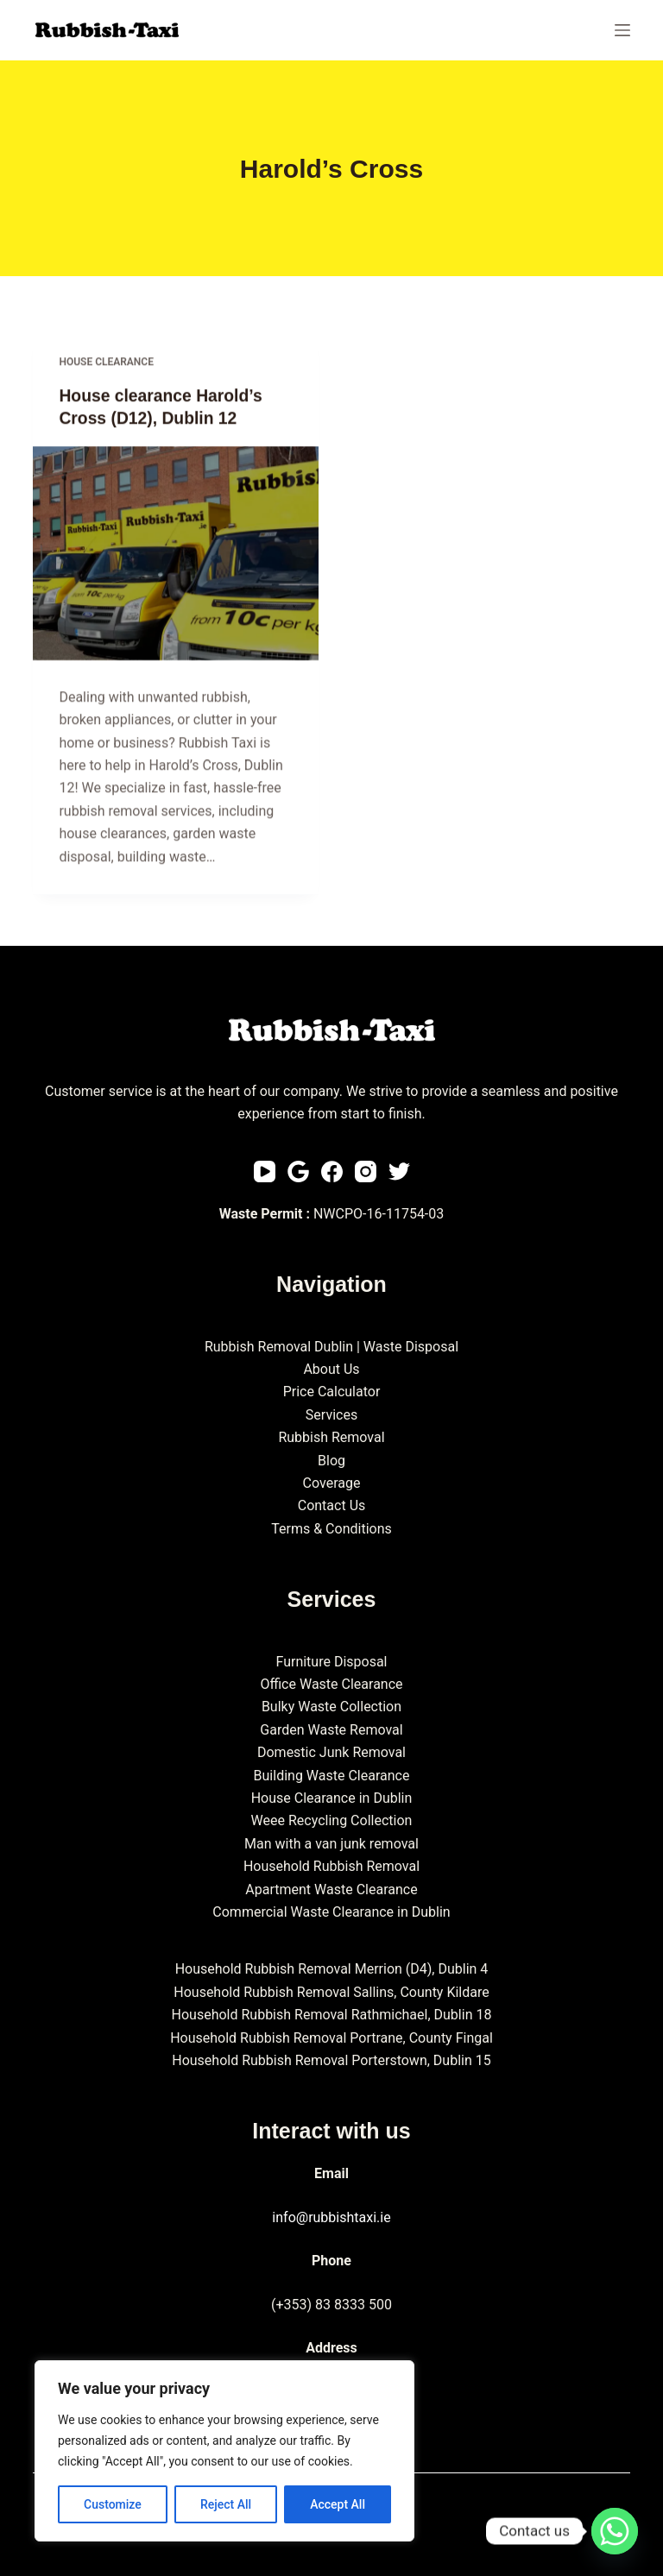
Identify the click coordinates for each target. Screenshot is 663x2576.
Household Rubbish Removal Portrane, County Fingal (331, 2037)
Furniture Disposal (331, 1661)
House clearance (106, 362)
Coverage (332, 1483)
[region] (224, 2450)
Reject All (225, 2504)
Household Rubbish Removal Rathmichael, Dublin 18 (332, 2014)
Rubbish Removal (331, 1437)
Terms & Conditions (331, 1529)
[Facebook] (332, 1171)
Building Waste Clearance (332, 1775)
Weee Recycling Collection (332, 1820)
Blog (331, 1460)
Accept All (337, 2504)
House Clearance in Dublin (332, 1798)
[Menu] (622, 30)
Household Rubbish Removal (331, 1866)
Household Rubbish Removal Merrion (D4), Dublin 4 (332, 1969)
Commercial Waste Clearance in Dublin (331, 1912)
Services (331, 1415)
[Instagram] (365, 1171)
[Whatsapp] (614, 2531)
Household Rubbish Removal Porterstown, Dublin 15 (331, 2060)
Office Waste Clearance (331, 1684)
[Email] (298, 1171)
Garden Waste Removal (331, 1730)
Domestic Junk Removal (331, 1752)
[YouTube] (264, 1171)
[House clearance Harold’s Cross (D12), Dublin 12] (176, 554)
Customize (113, 2504)
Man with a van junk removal (331, 1844)
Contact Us (332, 1505)
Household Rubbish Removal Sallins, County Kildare (331, 1992)
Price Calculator (332, 1391)
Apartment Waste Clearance (331, 1888)
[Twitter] (399, 1171)
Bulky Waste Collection (331, 1706)
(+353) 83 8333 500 (331, 2304)
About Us (331, 1369)
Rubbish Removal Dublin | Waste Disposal (331, 1346)
